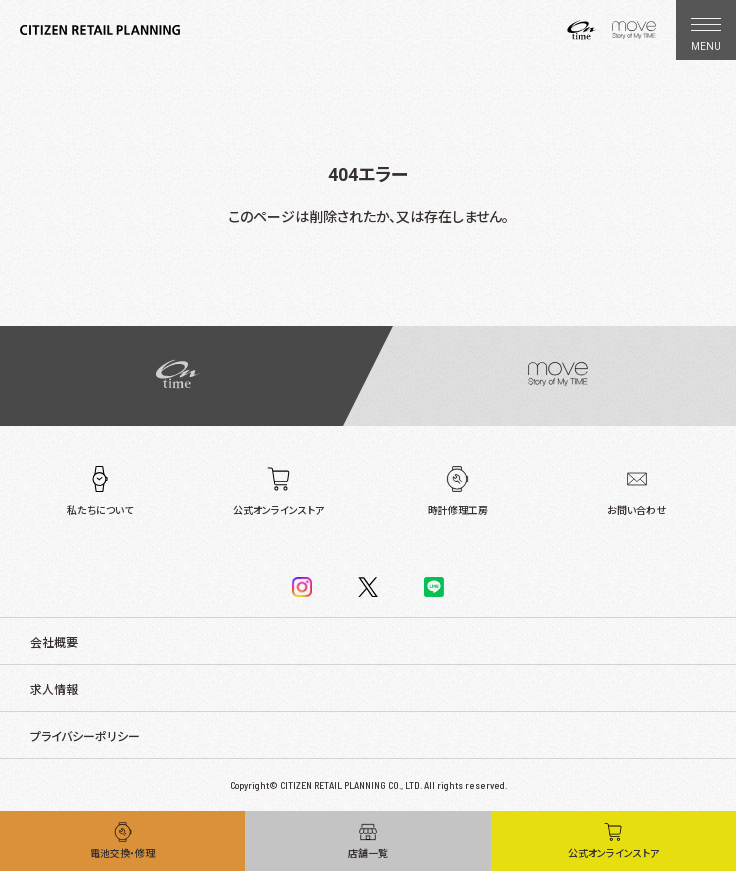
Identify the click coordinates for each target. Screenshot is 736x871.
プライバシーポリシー (85, 737)
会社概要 (54, 643)
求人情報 (54, 690)
